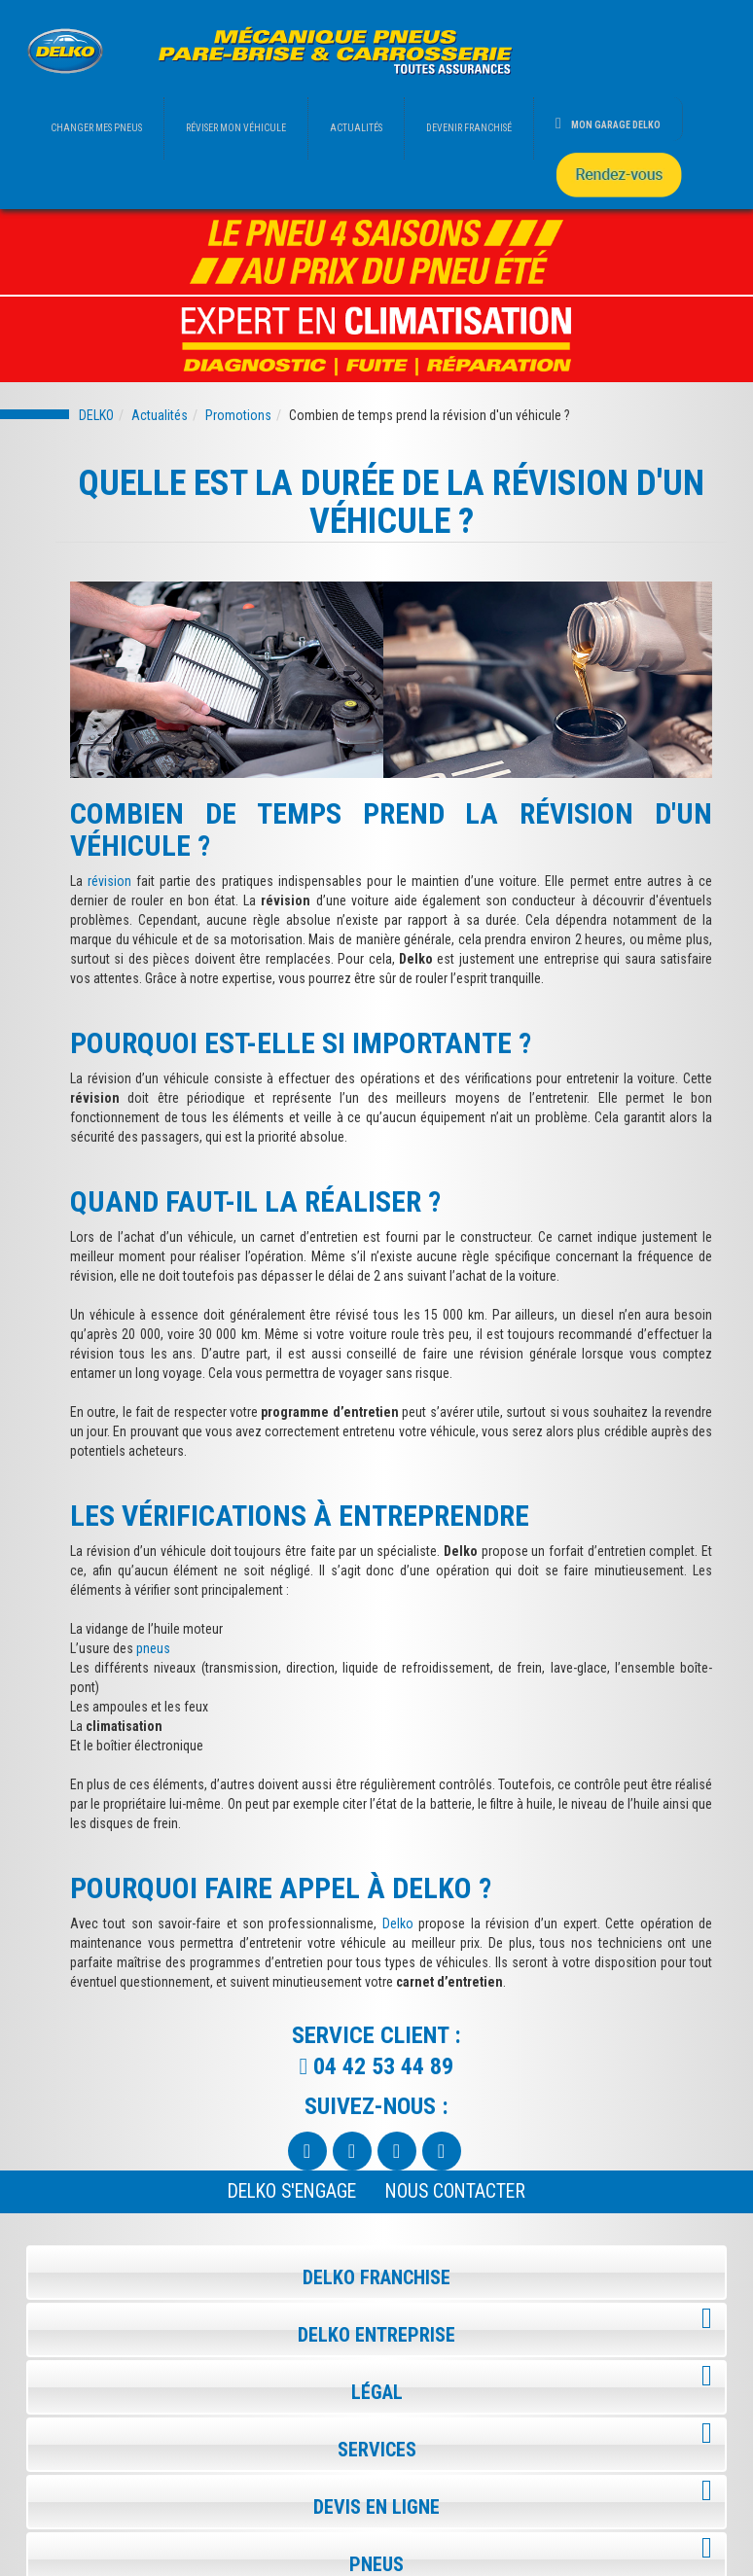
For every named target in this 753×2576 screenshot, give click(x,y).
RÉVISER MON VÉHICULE (236, 128)
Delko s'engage (292, 2191)
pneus (153, 1648)
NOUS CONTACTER (455, 2191)
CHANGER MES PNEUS (96, 128)
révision (109, 881)
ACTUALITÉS (356, 128)
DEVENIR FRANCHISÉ (469, 128)
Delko (397, 1923)
